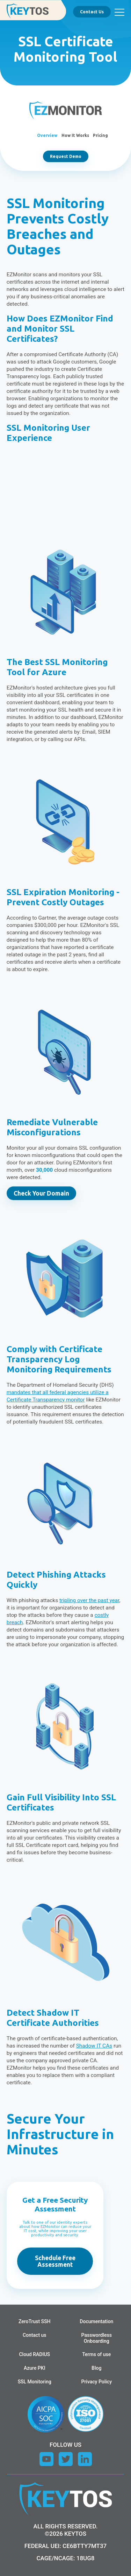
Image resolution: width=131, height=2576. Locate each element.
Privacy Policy (96, 2381)
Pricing (100, 135)
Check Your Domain (41, 1193)
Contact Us (92, 11)
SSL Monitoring (34, 2381)
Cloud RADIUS (34, 2354)
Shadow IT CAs (94, 2046)
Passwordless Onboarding (96, 2338)
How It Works (75, 135)
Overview (47, 135)
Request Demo (65, 156)
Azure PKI (34, 2368)
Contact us (34, 2335)
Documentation (96, 2321)
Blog (96, 2368)
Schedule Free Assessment (55, 2261)
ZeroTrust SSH (35, 2321)
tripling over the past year (89, 1600)
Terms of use (96, 2354)
